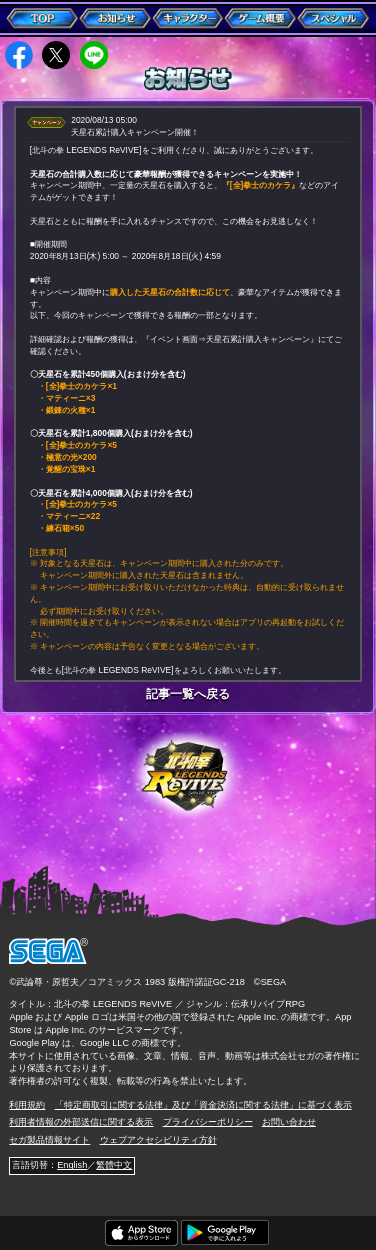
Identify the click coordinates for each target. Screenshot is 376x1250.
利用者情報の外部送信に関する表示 (81, 1122)
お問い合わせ (289, 1122)
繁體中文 (114, 1165)
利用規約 (27, 1105)
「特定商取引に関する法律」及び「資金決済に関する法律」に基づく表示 (203, 1105)
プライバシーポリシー (208, 1122)
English (72, 1165)
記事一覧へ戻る (188, 694)
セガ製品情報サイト (49, 1140)
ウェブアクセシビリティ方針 (158, 1140)
